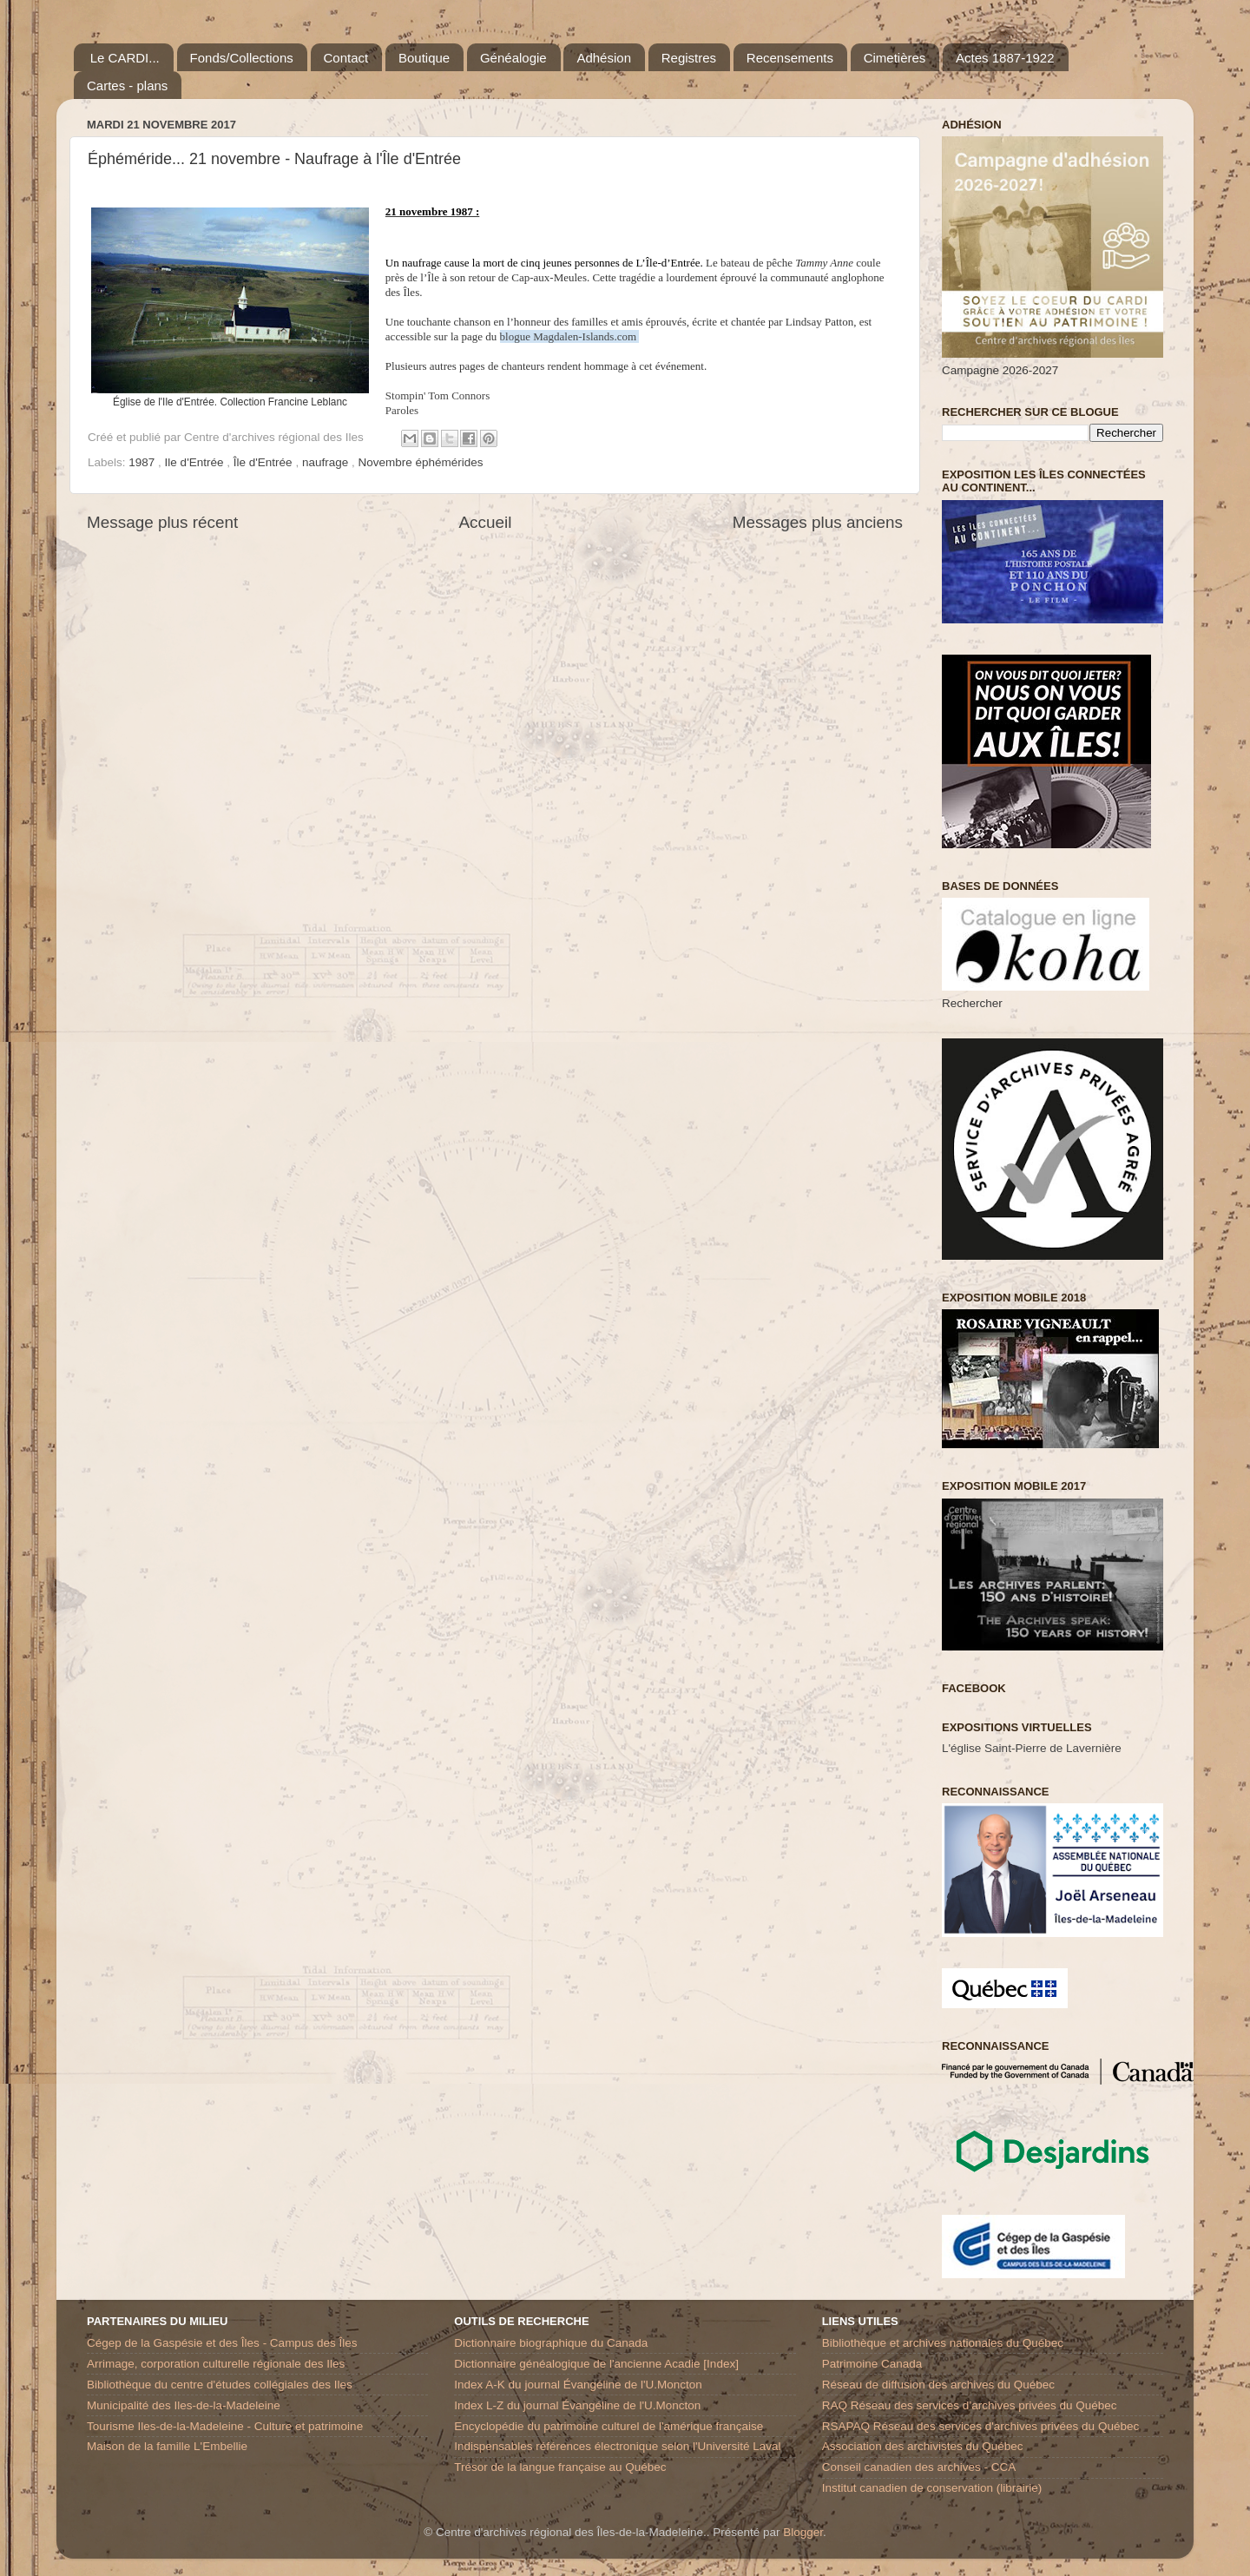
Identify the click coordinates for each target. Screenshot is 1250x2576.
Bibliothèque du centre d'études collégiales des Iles (219, 2384)
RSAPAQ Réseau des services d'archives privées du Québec (981, 2426)
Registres (688, 57)
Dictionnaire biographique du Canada (551, 2342)
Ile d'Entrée (196, 462)
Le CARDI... (125, 57)
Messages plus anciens (818, 522)
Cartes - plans (127, 85)
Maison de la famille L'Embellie (167, 2446)
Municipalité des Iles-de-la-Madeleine (183, 2405)
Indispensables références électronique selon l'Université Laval (617, 2446)
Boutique (424, 57)
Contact (346, 57)
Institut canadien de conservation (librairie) (932, 2487)
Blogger (803, 2532)
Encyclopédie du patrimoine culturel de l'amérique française (608, 2426)
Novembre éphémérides (420, 462)
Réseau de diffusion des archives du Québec (938, 2384)
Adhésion (603, 57)
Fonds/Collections (241, 57)
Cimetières (895, 57)
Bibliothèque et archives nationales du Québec (942, 2342)
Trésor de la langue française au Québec (560, 2467)
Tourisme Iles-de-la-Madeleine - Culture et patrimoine (225, 2426)
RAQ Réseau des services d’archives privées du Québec (969, 2405)
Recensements (790, 57)
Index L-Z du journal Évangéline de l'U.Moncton (577, 2405)
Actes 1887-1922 (1005, 57)
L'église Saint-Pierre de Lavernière (1032, 1748)
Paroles (401, 410)
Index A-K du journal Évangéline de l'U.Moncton (578, 2384)
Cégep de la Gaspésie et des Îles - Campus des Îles (222, 2342)
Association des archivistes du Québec (922, 2446)
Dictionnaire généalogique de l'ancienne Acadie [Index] (596, 2363)
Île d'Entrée (265, 462)
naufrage (327, 462)
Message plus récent (162, 522)
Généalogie (513, 57)
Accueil (485, 522)
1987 (143, 462)
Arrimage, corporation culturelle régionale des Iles (216, 2363)
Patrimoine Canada (872, 2363)
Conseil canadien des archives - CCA (919, 2467)
